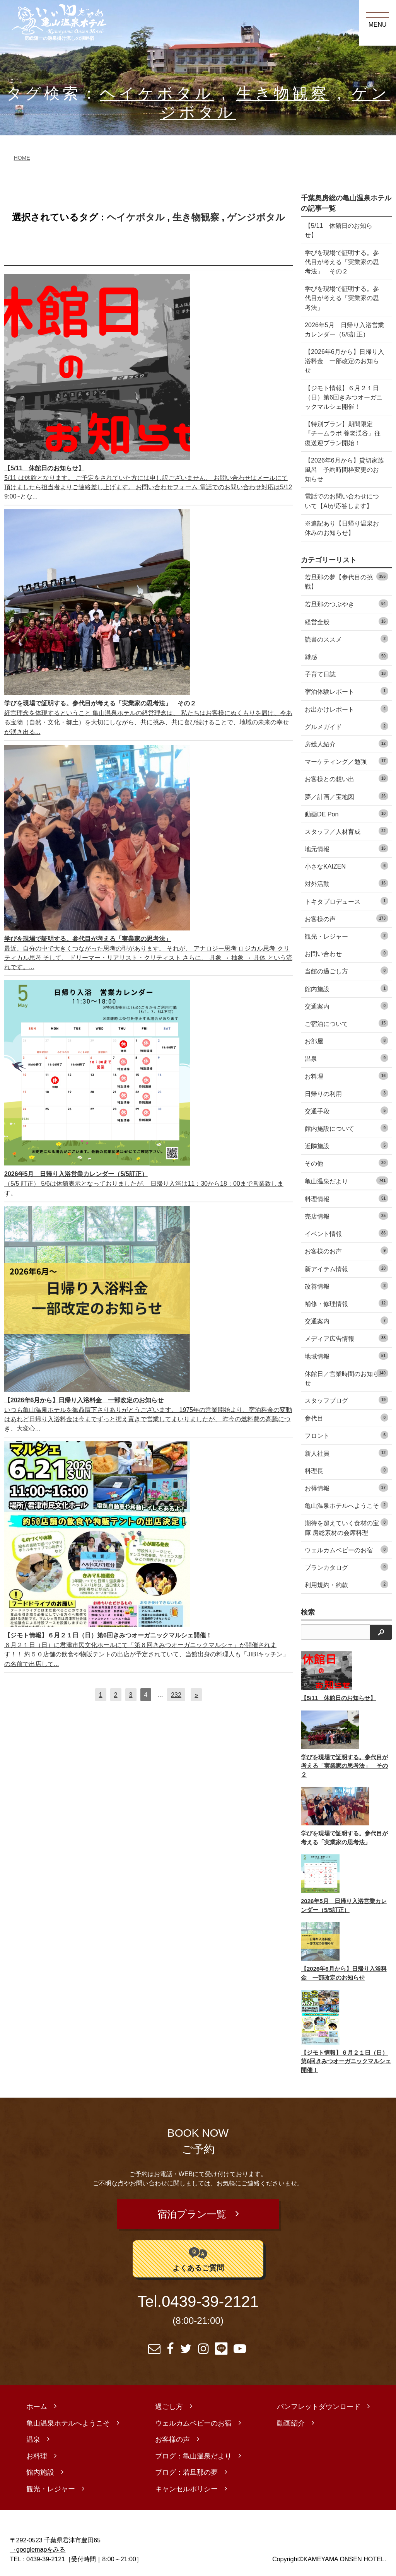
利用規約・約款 (346, 1584)
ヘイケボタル (156, 93)
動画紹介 (291, 2418)
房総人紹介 (346, 743)
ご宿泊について (346, 1023)
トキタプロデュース (346, 901)
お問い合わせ (346, 953)
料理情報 (346, 1198)
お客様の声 (346, 918)
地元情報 (346, 848)
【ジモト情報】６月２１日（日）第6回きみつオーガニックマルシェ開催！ (343, 397)
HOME (22, 158)
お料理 (346, 1076)
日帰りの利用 (346, 1093)
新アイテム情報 (346, 1268)
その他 (346, 1163)
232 (176, 1694)
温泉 (346, 1058)
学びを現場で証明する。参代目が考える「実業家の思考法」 (342, 298)
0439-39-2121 (210, 2296)
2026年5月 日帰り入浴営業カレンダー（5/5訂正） (344, 329)
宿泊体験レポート (346, 691)
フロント (346, 1435)
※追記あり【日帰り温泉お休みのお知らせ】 (342, 528)
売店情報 (346, 1216)
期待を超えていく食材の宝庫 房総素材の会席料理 (346, 1527)
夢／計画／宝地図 (346, 796)
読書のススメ (346, 639)
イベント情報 (346, 1233)
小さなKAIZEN (346, 866)
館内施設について (346, 1128)
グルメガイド (346, 726)
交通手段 (346, 1110)
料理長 (346, 1470)
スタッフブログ (346, 1400)
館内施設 (346, 988)
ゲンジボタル (256, 217)
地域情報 (346, 1356)
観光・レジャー (346, 936)
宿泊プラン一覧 (193, 2211)
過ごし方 (169, 2401)
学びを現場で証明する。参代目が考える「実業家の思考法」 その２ (342, 262)
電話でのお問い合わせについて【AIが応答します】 (342, 501)
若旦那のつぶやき (346, 603)
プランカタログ (346, 1567)
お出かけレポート (346, 709)
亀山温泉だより (346, 1180)
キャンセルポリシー (186, 2484)
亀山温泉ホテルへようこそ (346, 1505)
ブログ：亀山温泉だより (193, 2451)
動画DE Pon (346, 813)
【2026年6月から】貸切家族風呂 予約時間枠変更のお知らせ (344, 469)
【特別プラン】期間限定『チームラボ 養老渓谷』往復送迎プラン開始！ (343, 433)
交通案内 (346, 1006)
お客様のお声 (346, 1250)
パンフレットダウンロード (318, 2401)
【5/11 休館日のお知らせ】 (338, 230)
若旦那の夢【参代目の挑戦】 (346, 581)
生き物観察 (282, 93)
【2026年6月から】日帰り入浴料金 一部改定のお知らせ (344, 361)
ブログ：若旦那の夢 (186, 2467)
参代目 (346, 1417)
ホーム (36, 2401)
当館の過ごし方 (346, 970)
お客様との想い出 (346, 778)
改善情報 (346, 1286)
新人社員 (346, 1453)
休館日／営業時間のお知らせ (346, 1377)
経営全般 (346, 621)
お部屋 (346, 1040)
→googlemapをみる (38, 2544)
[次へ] (196, 1694)
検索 (308, 1612)
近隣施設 (346, 1145)
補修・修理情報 (346, 1303)
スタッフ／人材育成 (346, 831)
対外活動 (346, 883)
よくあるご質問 (198, 2253)
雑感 (346, 656)
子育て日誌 (346, 673)
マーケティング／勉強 (346, 761)
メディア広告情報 (346, 1338)
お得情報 (346, 1487)
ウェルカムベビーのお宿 (346, 1549)
